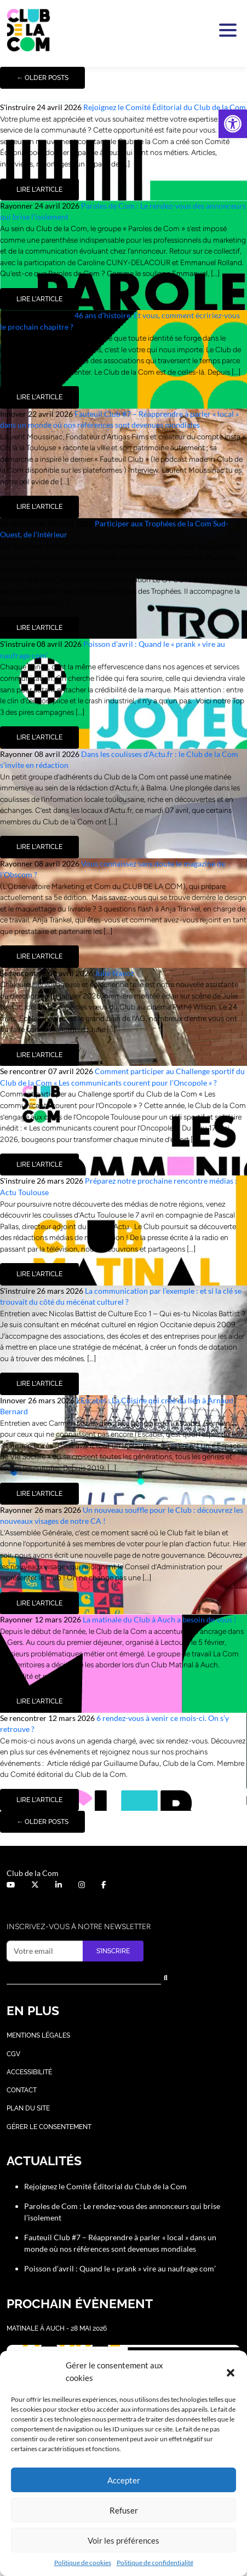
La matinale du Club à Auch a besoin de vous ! (160, 1619)
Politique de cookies (82, 2562)
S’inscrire (113, 1951)
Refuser (124, 2510)
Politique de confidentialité (155, 2562)
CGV (13, 2054)
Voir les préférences (123, 2540)
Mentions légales (38, 2035)
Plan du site (28, 2108)
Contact (22, 2090)
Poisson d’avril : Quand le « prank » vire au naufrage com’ (120, 2268)
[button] (233, 124)
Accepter (123, 2480)
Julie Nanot (114, 973)
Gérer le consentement (49, 2127)
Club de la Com (33, 1873)
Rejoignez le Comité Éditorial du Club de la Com (164, 107)
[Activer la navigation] (225, 30)
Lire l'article (39, 189)
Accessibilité (29, 2072)
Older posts (42, 78)
